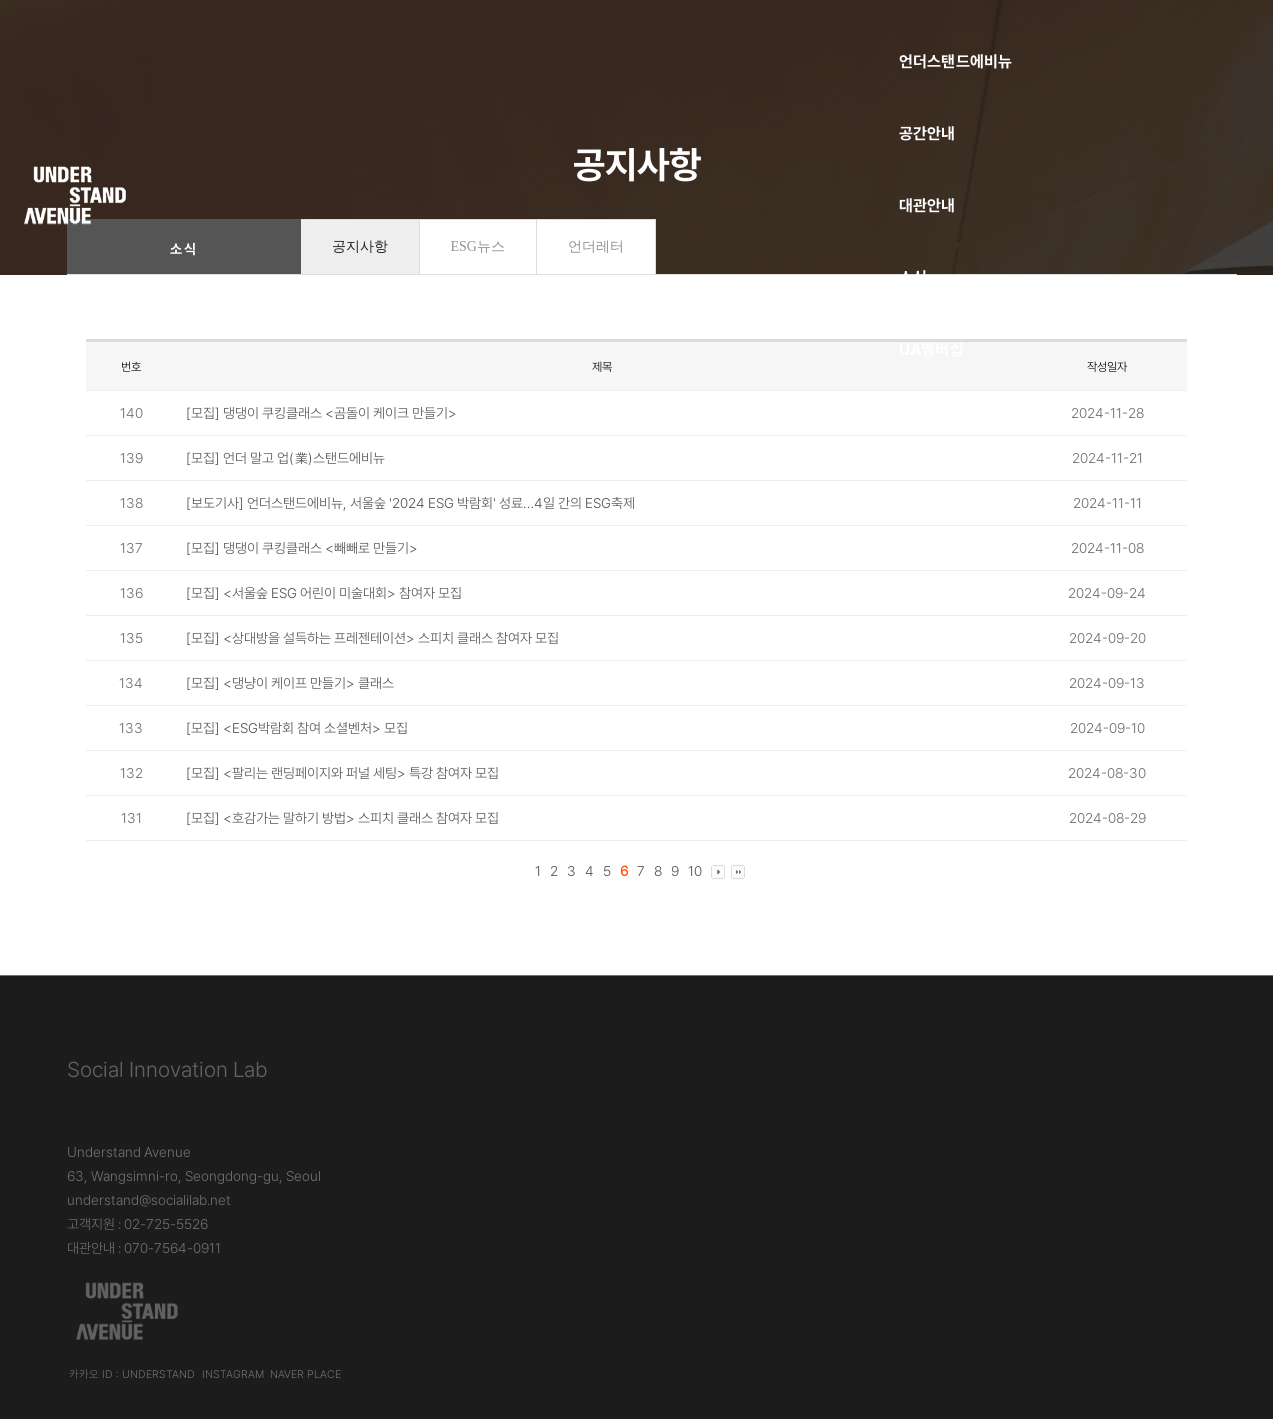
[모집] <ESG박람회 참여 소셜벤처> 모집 (297, 753)
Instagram (1014, 1144)
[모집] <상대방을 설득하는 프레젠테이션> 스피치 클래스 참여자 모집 (372, 663)
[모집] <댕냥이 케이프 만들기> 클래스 (290, 708)
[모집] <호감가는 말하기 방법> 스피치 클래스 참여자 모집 (342, 843)
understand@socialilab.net (539, 1100)
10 (695, 896)
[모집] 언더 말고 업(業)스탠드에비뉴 (285, 483)
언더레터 (596, 271)
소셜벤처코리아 (346, 107)
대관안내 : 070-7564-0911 (534, 1148)
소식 (747, 35)
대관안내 (634, 35)
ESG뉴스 (478, 271)
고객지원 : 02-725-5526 (527, 1124)
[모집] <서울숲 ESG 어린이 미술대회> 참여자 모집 (324, 618)
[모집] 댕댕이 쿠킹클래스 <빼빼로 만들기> (302, 573)
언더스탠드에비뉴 (353, 35)
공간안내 (507, 35)
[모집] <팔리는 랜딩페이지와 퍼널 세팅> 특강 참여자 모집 (342, 798)
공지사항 (360, 271)
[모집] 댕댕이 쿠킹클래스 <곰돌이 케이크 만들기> (321, 438)
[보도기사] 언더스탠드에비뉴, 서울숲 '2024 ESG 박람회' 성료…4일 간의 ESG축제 (410, 528)
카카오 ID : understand (910, 1144)
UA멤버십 (864, 35)
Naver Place (1083, 1144)
